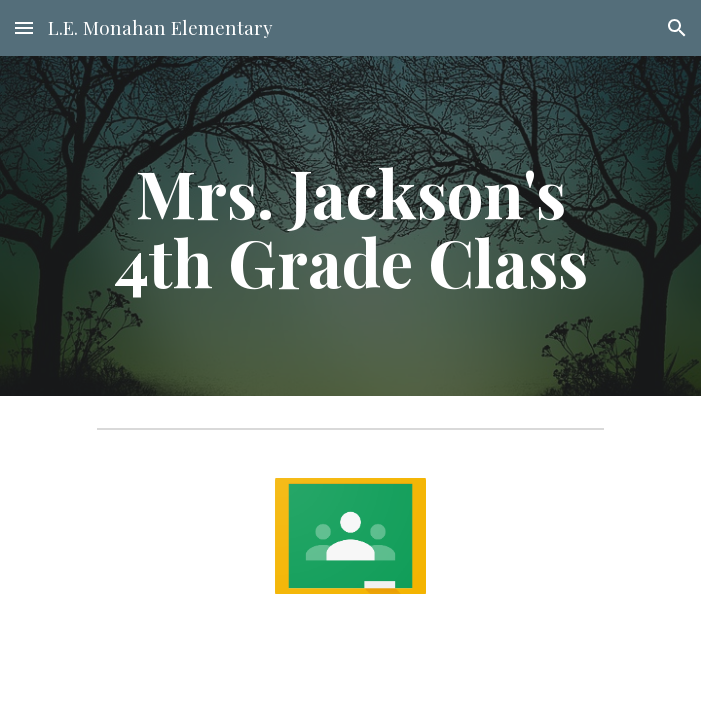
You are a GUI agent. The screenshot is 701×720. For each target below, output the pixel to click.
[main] (350, 226)
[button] (24, 27)
